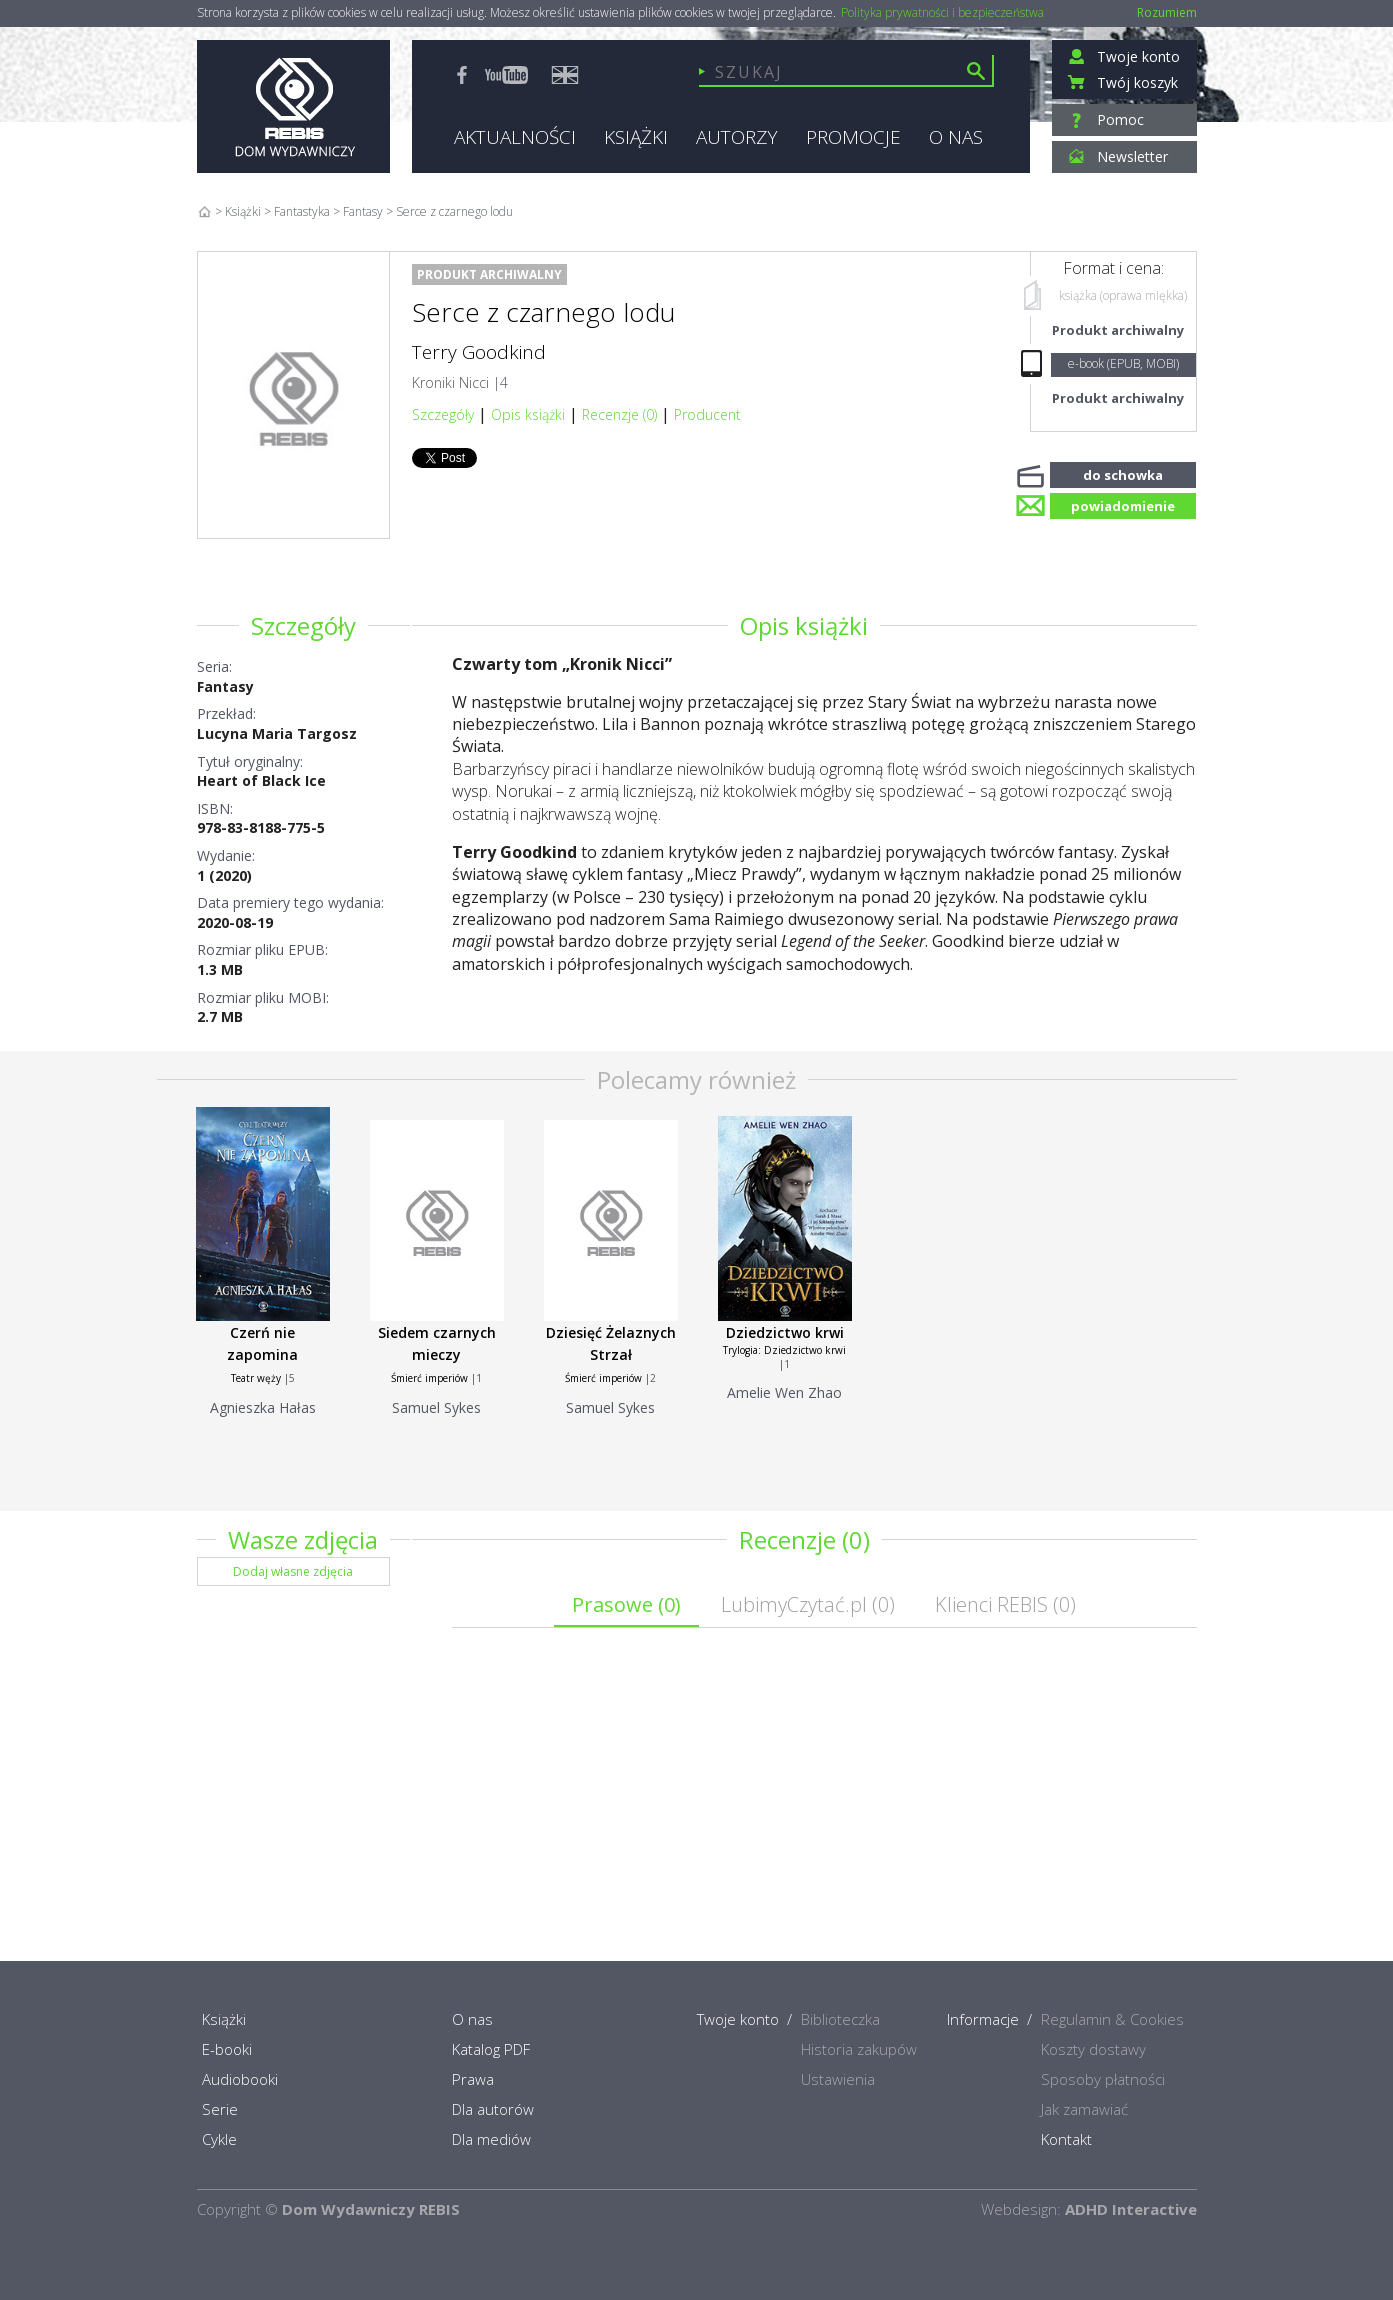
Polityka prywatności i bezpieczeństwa (942, 13)
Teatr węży (256, 1378)
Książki (243, 211)
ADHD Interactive (1131, 2209)
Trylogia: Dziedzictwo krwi (784, 1350)
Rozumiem (1167, 12)
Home (204, 211)
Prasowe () (626, 1604)
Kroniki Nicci (450, 382)
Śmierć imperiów (429, 1378)
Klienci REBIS (1005, 1604)
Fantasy (225, 686)
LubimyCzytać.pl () (808, 1604)
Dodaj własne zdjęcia (293, 1571)
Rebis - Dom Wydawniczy (293, 106)
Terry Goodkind (479, 352)
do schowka (1123, 473)
